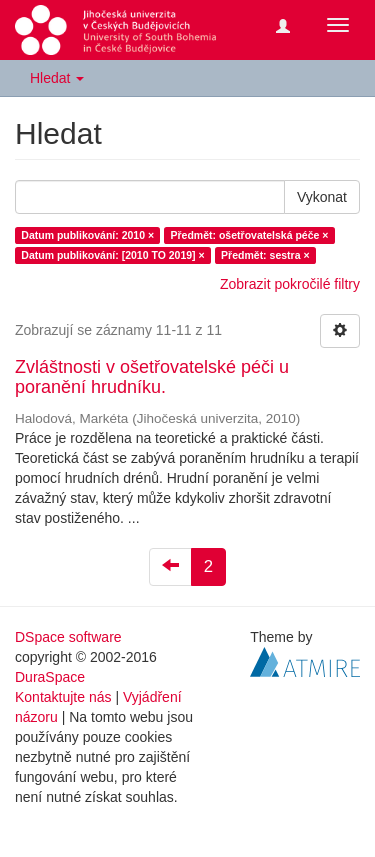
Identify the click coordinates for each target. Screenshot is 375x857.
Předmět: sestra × (265, 255)
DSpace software (68, 637)
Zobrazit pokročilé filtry (290, 284)
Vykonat (322, 197)
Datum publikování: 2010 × (87, 235)
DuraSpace (50, 677)
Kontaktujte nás (63, 697)
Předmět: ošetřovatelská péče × (250, 235)
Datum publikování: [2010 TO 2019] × (112, 255)
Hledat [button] (57, 78)
